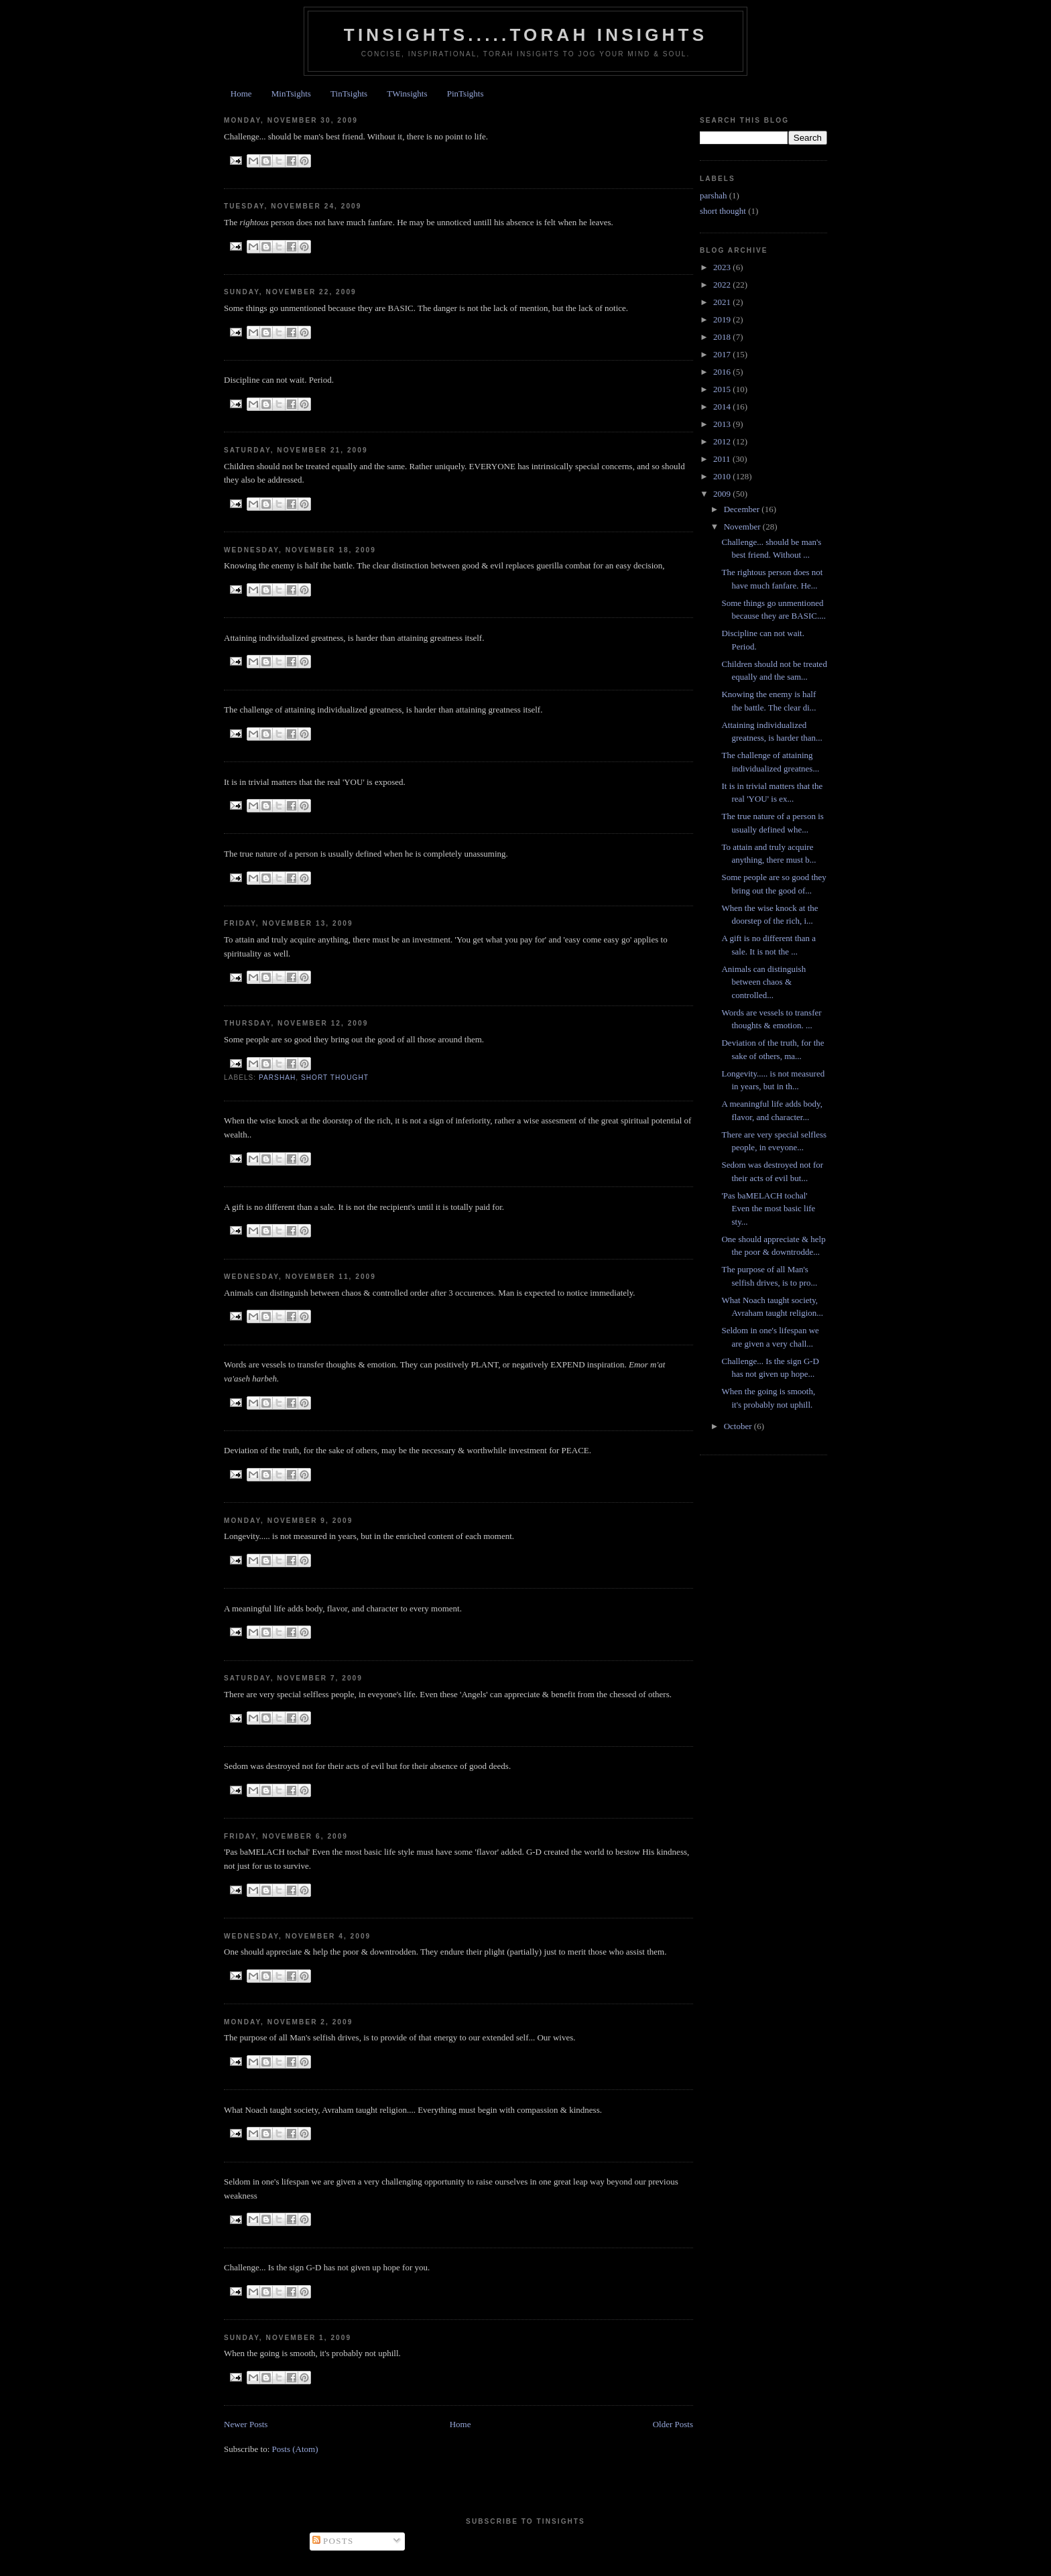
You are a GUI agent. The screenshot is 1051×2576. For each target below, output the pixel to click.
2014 (723, 407)
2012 (723, 441)
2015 (723, 389)
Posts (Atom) (295, 2449)
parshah (277, 1077)
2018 (723, 337)
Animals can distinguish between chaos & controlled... (763, 982)
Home (241, 93)
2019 (723, 319)
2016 (723, 372)
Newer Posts (245, 2424)
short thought (335, 1077)
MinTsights (291, 93)
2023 (723, 267)
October (739, 1426)
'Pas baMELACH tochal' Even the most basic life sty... (768, 1208)
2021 (723, 302)
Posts (333, 2541)
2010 (723, 476)
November (743, 527)
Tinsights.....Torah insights (525, 35)
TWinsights (407, 93)
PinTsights (465, 93)
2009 (723, 494)
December (743, 509)
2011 (723, 459)
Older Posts (673, 2424)
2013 (723, 424)
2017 (723, 354)
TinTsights (348, 93)
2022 (723, 285)
